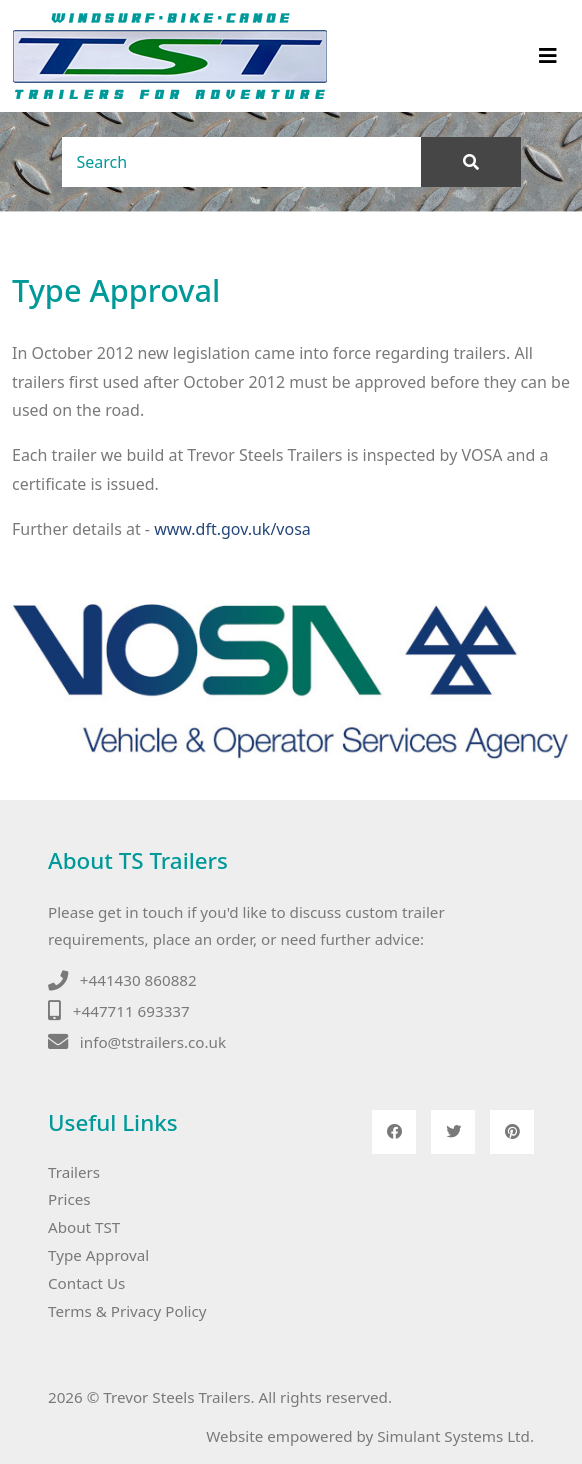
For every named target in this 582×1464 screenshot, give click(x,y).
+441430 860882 (138, 980)
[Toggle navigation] (548, 56)
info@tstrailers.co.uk (153, 1042)
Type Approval (98, 1255)
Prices (69, 1199)
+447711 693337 (131, 1011)
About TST (84, 1227)
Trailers (74, 1172)
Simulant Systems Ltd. (455, 1436)
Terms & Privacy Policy (127, 1311)
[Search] (242, 162)
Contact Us (86, 1283)
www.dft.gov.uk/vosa (232, 529)
